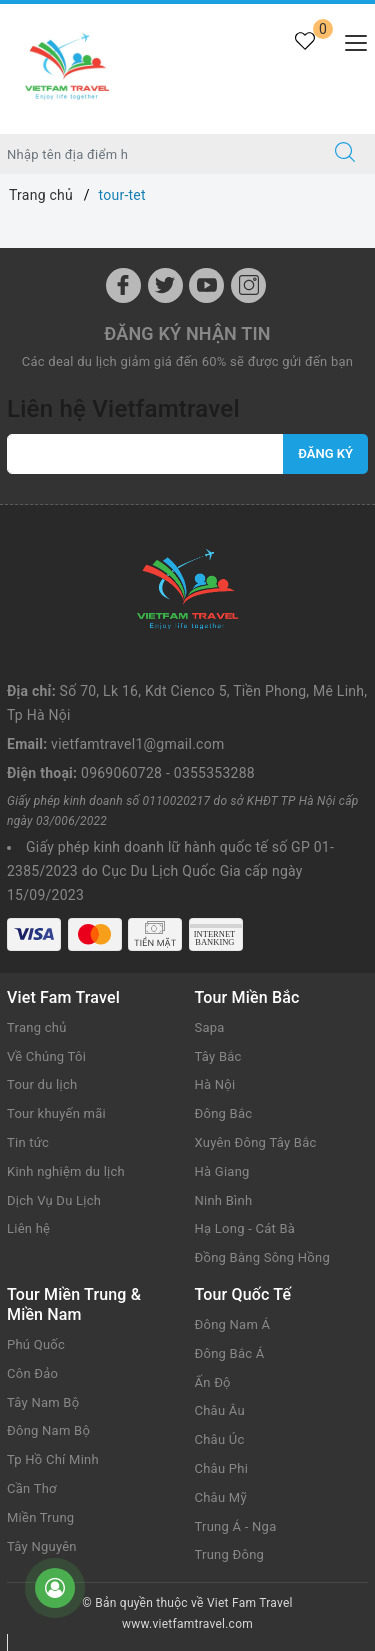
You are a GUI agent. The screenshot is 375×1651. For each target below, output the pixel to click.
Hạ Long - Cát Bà (245, 1228)
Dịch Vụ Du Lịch (54, 1200)
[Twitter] (165, 285)
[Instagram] (248, 285)
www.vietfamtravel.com (187, 1624)
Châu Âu (220, 1410)
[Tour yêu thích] (304, 52)
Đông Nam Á (233, 1324)
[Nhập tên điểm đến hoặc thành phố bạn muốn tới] (158, 154)
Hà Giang (222, 1171)
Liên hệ (28, 1228)
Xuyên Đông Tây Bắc (256, 1142)
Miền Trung (40, 1517)
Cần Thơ (32, 1488)
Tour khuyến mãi (56, 1113)
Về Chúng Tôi (46, 1056)
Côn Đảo (32, 1373)
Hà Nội (215, 1084)
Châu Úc (220, 1439)
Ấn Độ (213, 1382)
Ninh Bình (224, 1200)
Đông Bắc (224, 1113)
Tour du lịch (42, 1084)
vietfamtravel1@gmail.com (137, 744)
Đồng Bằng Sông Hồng (262, 1257)
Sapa (210, 1027)
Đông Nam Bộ (48, 1430)
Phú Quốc (36, 1344)
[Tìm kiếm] (345, 154)
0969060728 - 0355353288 (168, 773)
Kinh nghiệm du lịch (66, 1171)
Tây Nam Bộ (43, 1402)
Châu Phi (222, 1468)
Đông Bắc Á (230, 1353)
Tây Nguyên (42, 1546)
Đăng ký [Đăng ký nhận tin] (325, 453)
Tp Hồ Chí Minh (53, 1459)
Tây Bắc (218, 1056)
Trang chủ (37, 1027)
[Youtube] (206, 285)
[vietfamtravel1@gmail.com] (145, 454)
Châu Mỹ (221, 1497)
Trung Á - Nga (236, 1526)
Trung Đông (230, 1554)
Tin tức (28, 1142)
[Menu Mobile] (350, 40)
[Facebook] (123, 285)
